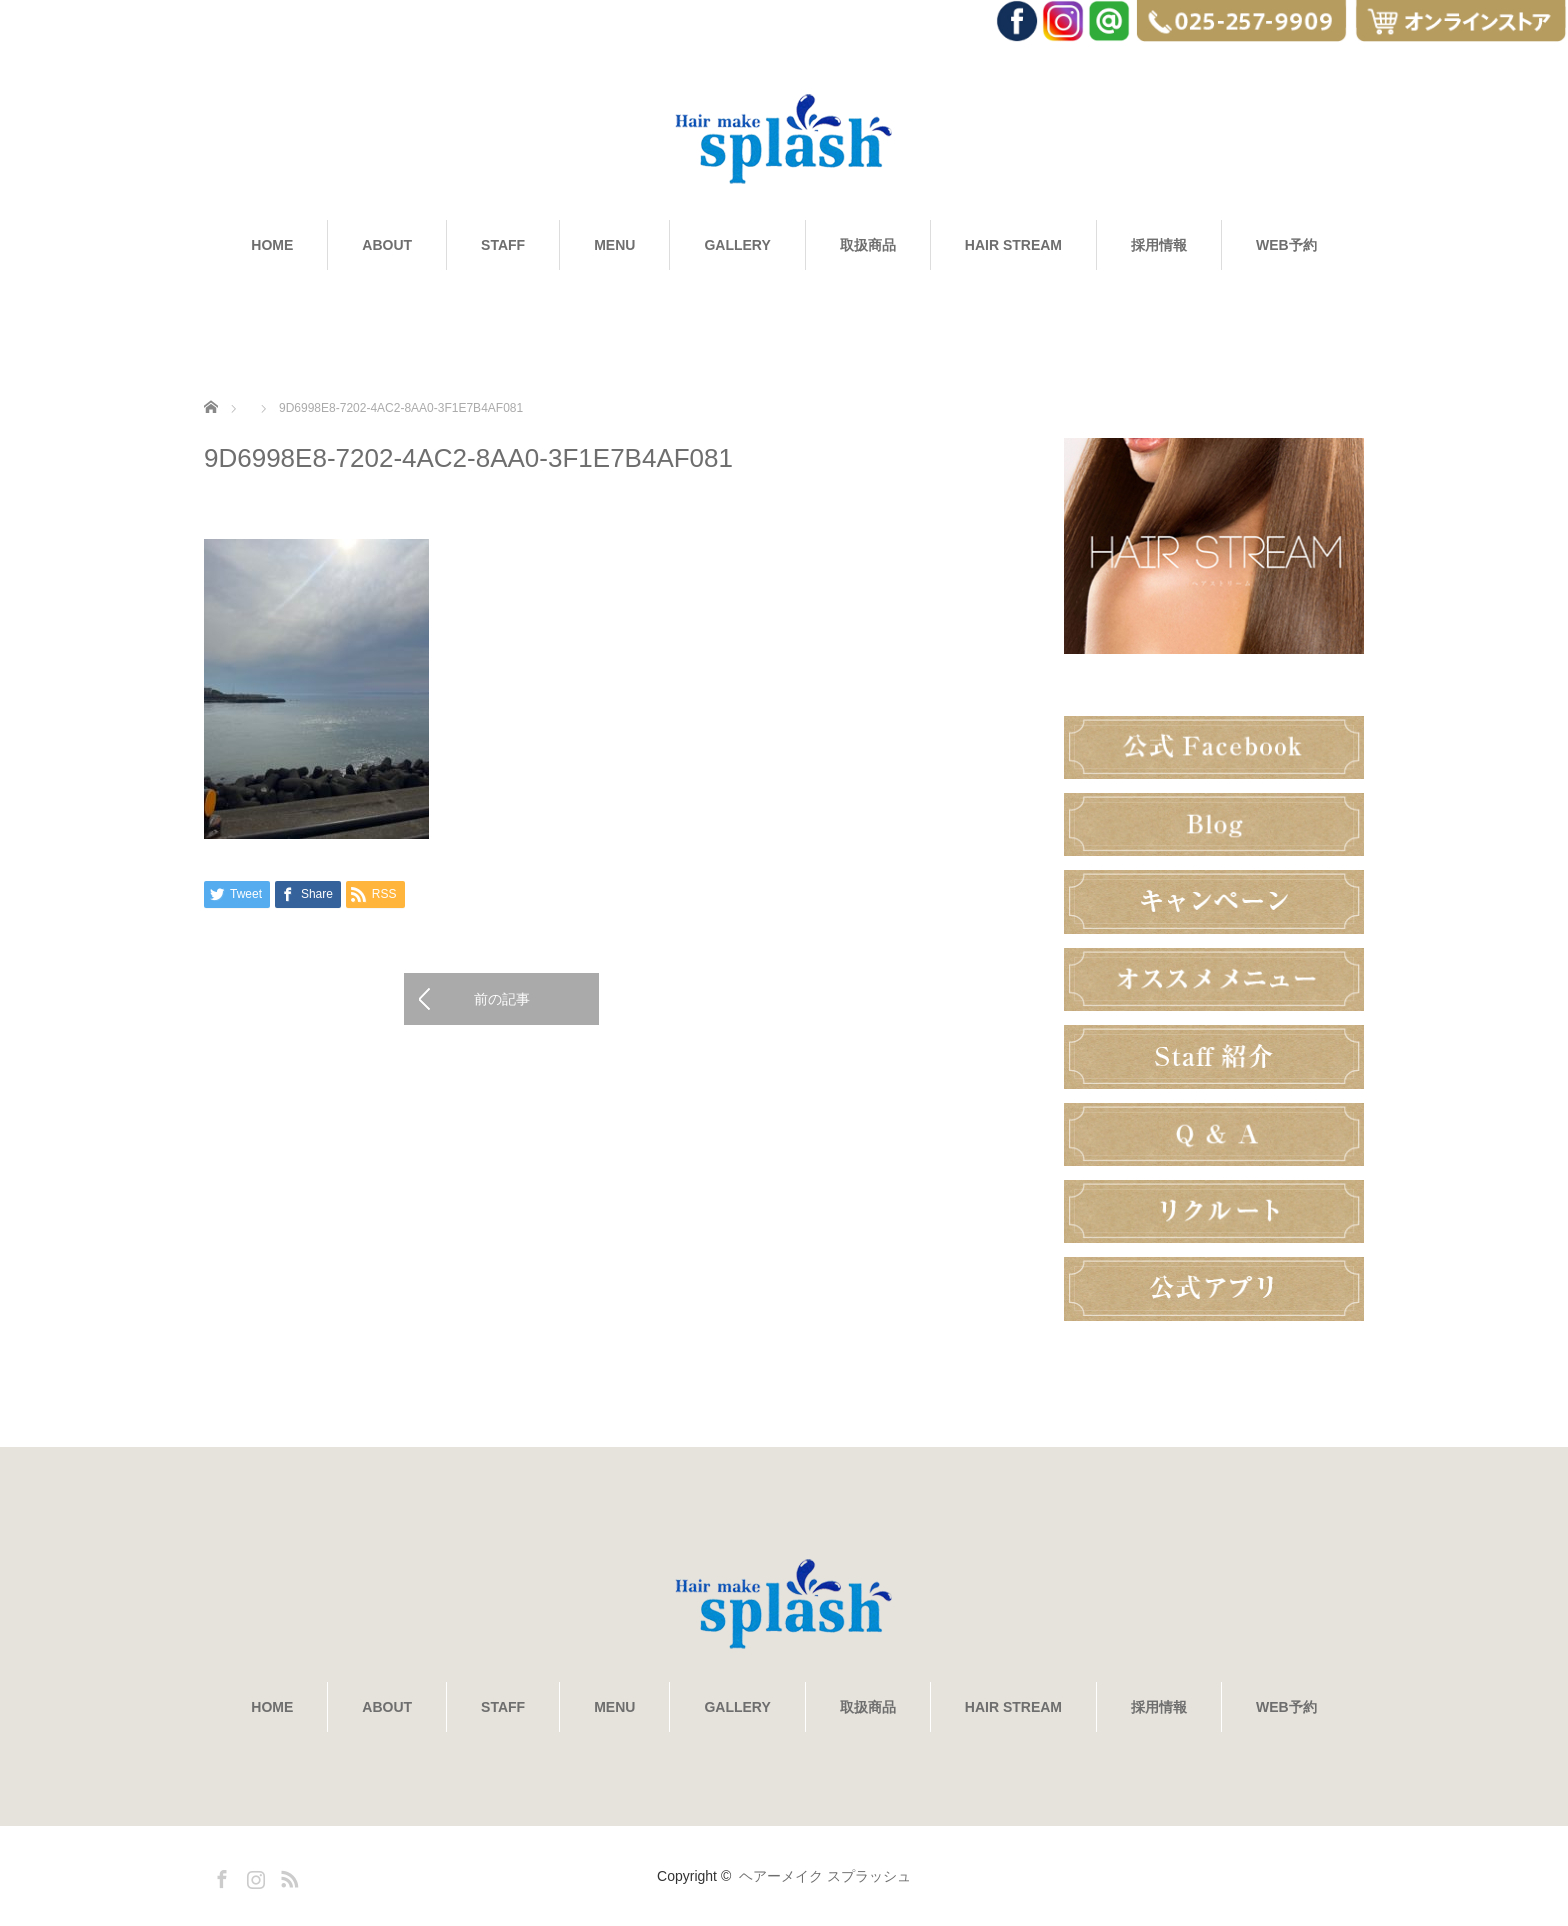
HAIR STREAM (1013, 245)
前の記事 (502, 999)
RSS (287, 1876)
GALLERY (737, 245)
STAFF (503, 245)
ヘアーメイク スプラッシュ (825, 1876)
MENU (614, 245)
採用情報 (1159, 245)
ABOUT (387, 245)
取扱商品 (868, 245)
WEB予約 (1286, 245)
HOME (272, 245)
